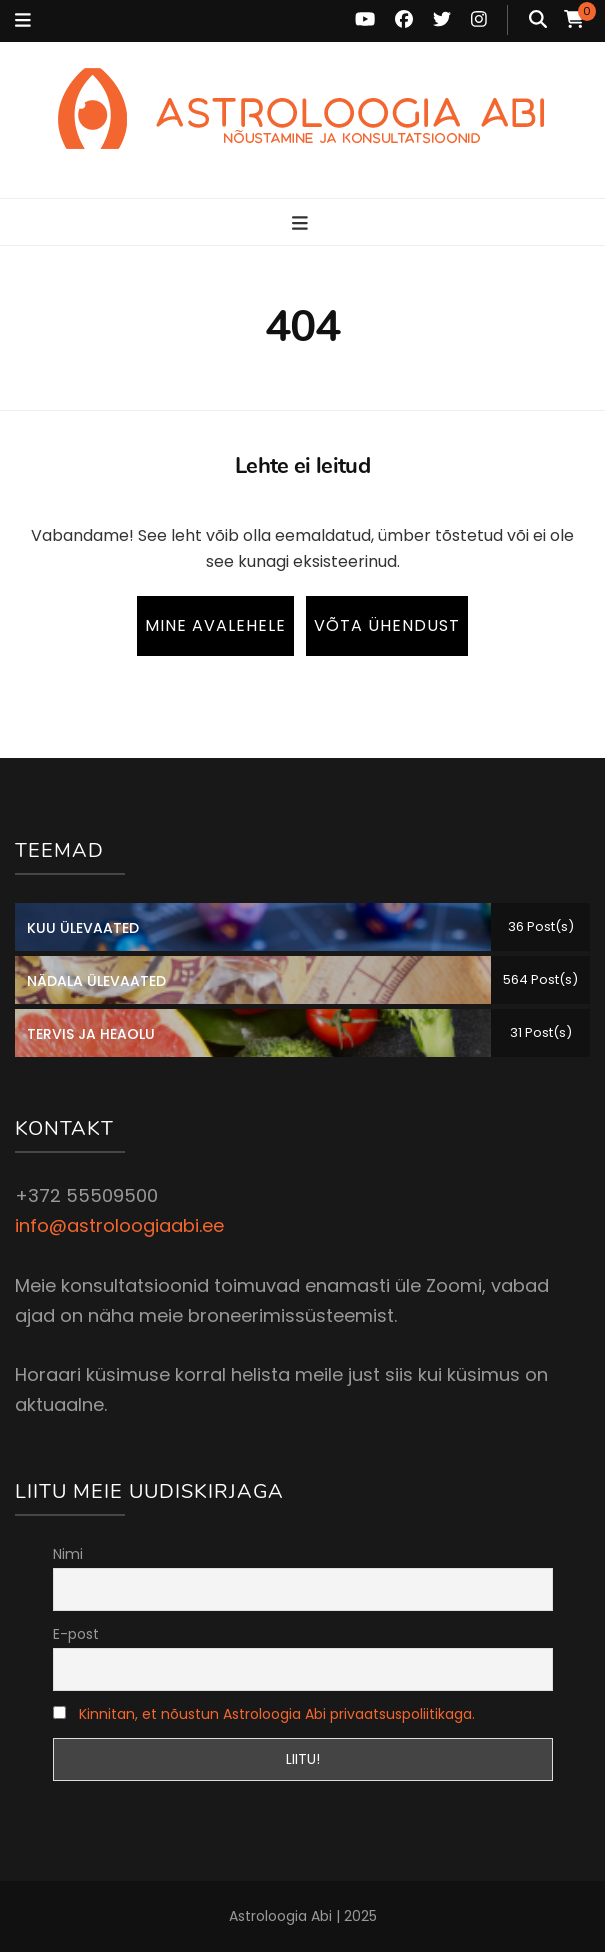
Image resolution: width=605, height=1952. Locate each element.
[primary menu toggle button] (302, 224)
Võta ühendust (387, 625)
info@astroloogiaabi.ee (119, 1225)
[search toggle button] (538, 20)
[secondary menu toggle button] (23, 21)
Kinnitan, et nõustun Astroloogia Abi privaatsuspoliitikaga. (277, 1714)
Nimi (68, 1554)
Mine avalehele (215, 625)
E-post (76, 1634)
